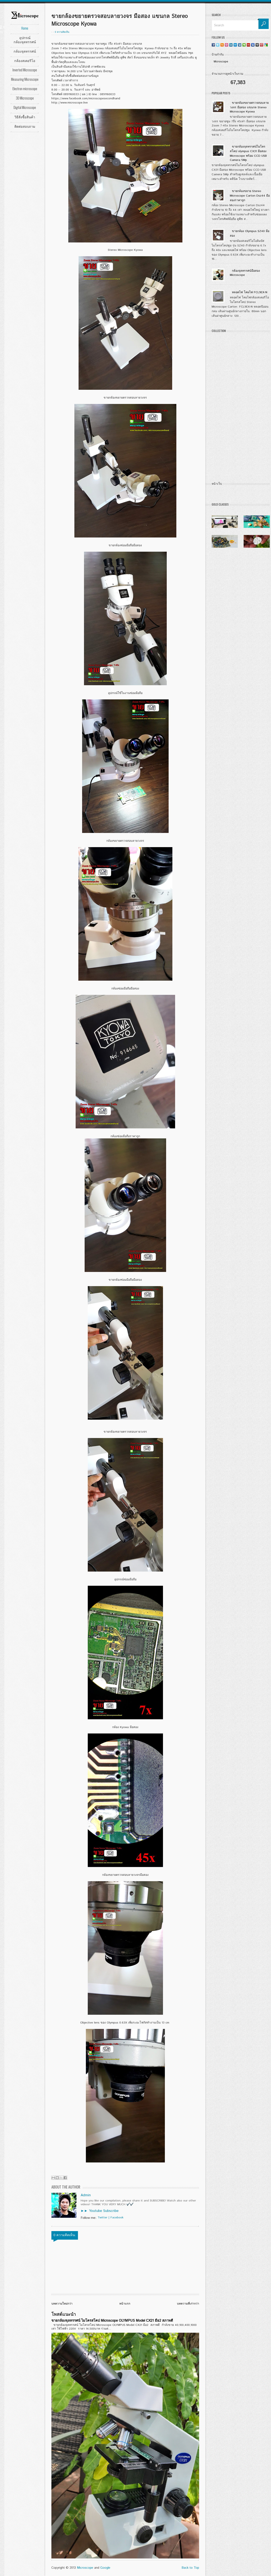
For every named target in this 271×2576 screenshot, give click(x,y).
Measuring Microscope (24, 79)
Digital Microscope (25, 107)
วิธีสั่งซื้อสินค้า (24, 116)
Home (24, 28)
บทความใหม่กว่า (62, 2304)
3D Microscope (25, 98)
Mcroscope (221, 61)
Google (105, 2568)
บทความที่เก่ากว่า (188, 2304)
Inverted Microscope (25, 69)
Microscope (85, 2568)
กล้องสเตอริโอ (24, 60)
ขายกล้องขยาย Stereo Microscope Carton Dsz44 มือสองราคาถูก (250, 195)
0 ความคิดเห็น (62, 32)
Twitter (102, 2217)
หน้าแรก (124, 2304)
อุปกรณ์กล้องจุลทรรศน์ (25, 39)
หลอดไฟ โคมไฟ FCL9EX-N (249, 292)
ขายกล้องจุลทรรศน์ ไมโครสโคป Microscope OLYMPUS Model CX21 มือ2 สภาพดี (112, 2320)
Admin (86, 2195)
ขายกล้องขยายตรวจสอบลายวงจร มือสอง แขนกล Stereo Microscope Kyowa (249, 107)
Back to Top (190, 2568)
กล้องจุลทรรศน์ (25, 51)
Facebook (117, 2217)
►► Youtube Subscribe (99, 2210)
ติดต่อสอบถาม (24, 126)
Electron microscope (25, 88)
